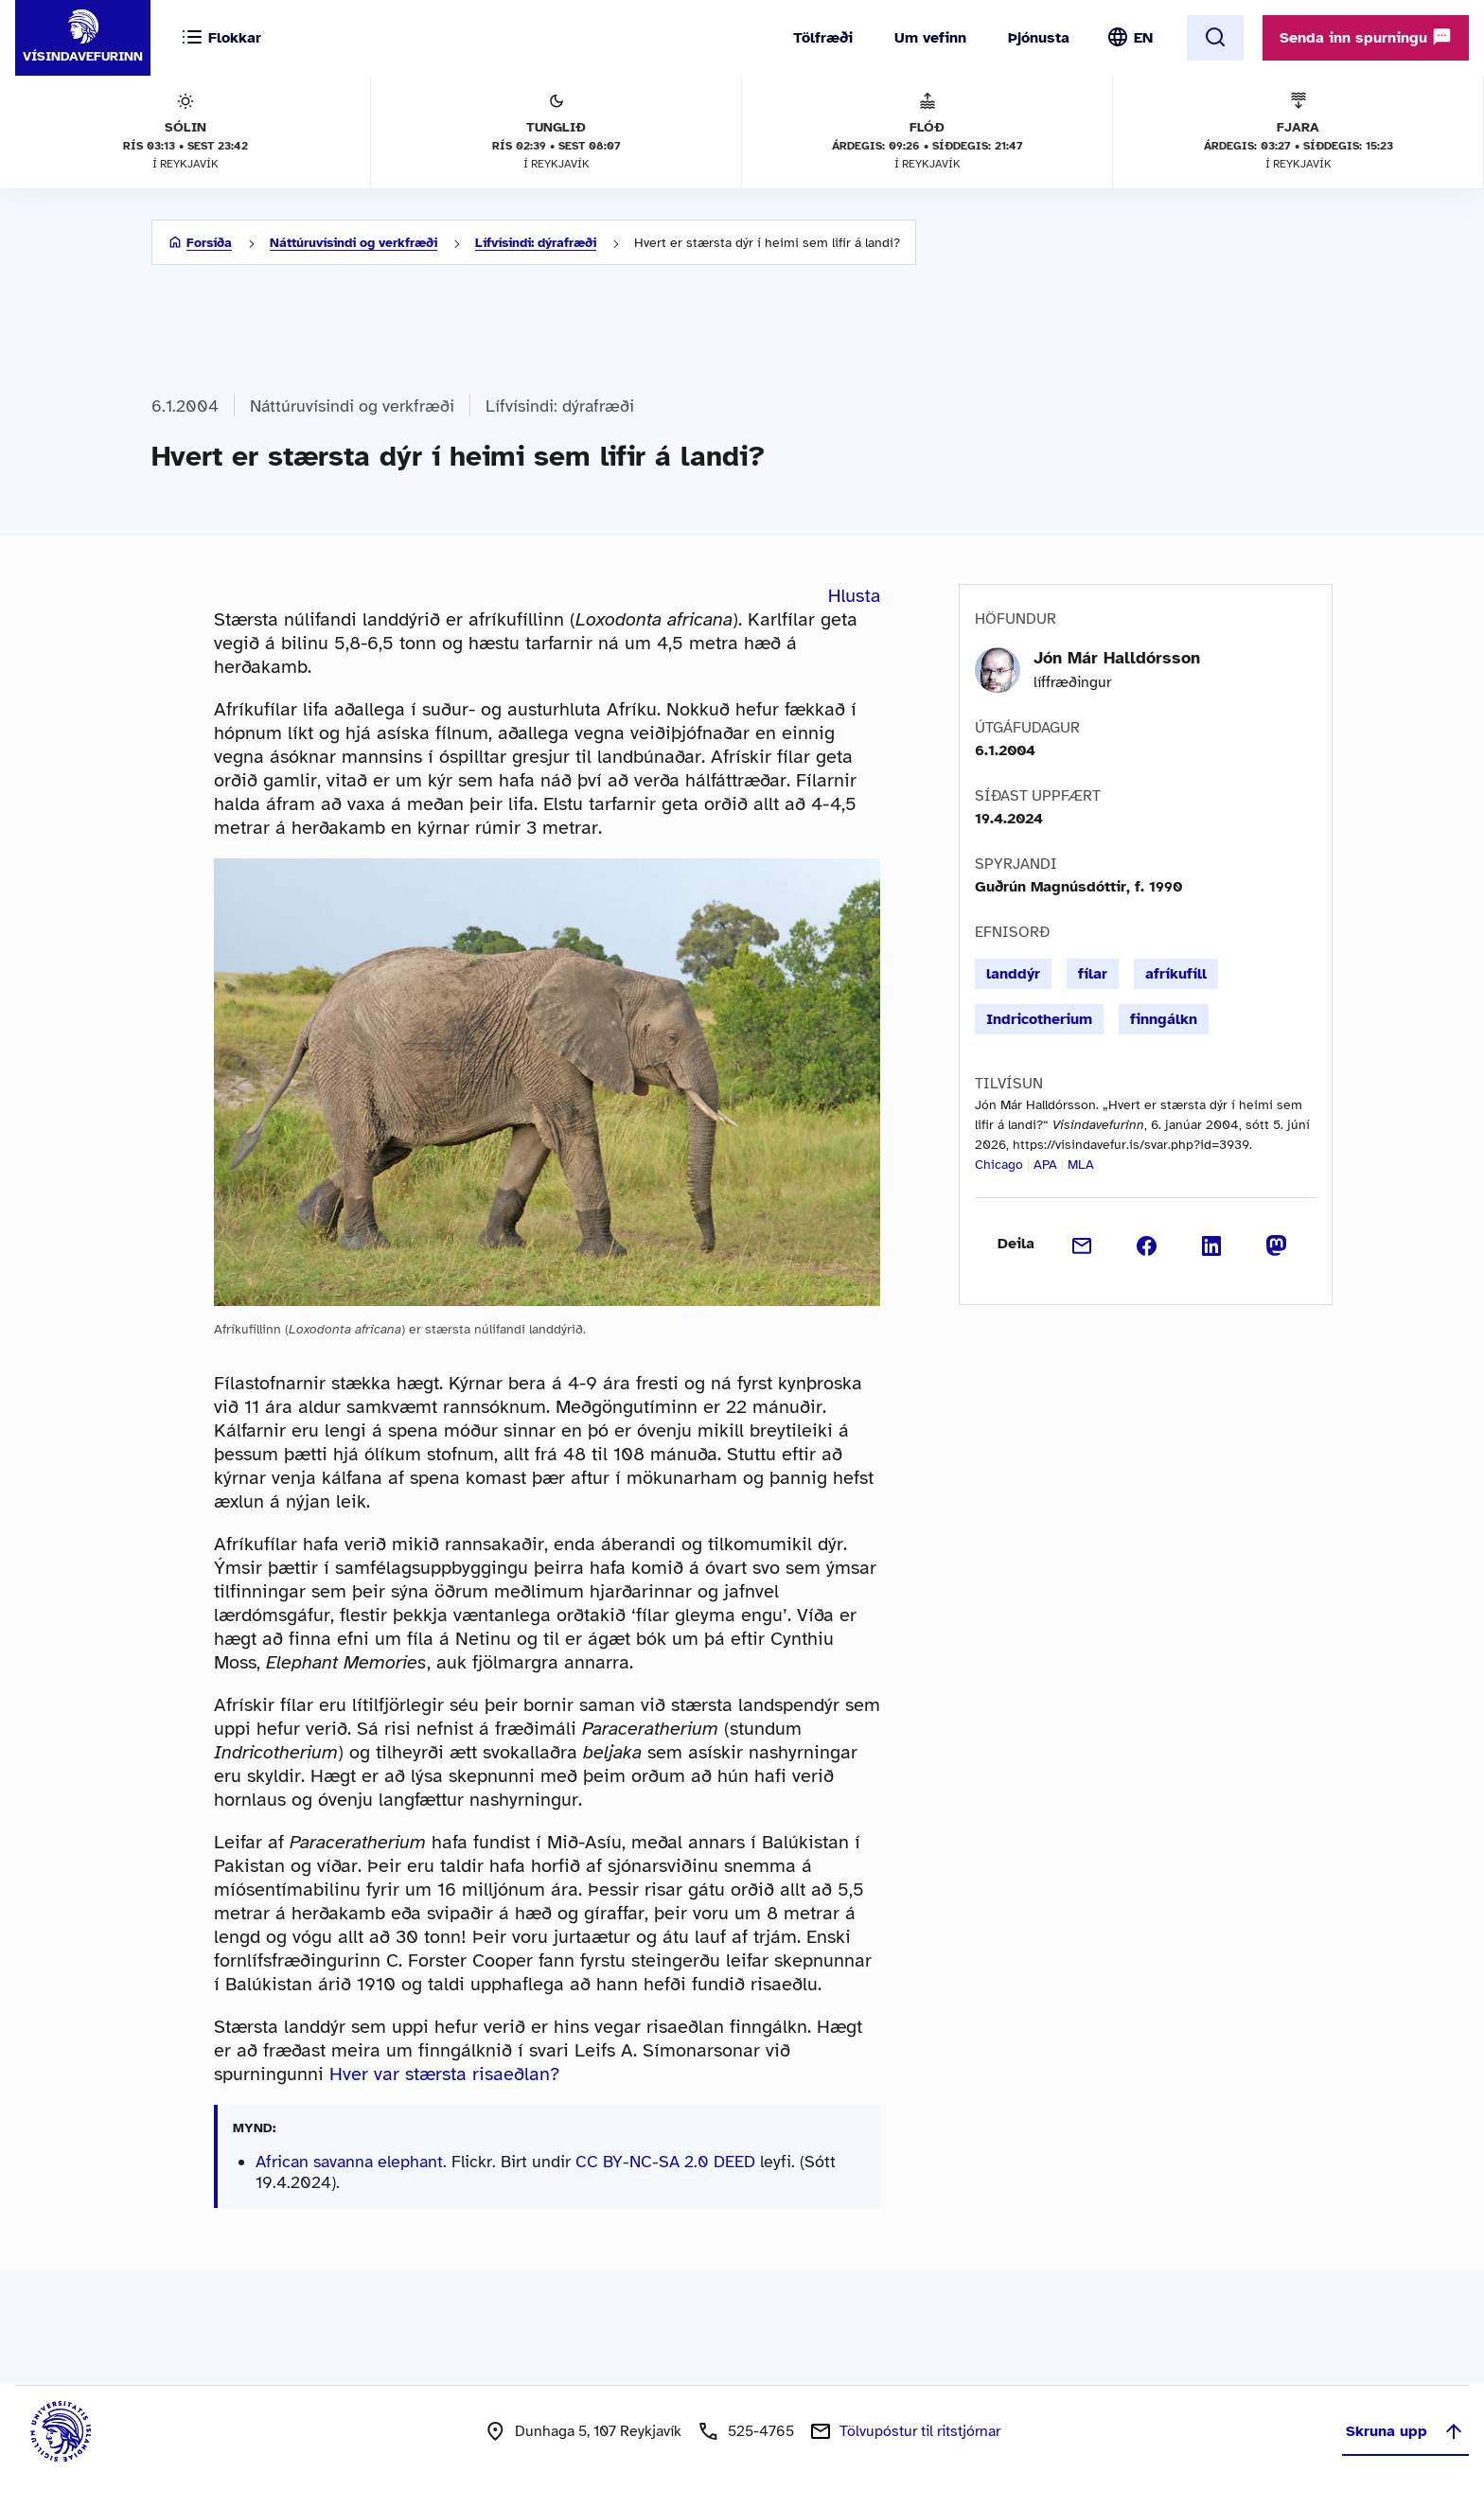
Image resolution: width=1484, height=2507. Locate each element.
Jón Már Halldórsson (1117, 657)
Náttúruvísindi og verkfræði (353, 243)
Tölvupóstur (919, 2431)
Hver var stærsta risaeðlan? (444, 2074)
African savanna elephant (349, 2161)
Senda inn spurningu (1366, 36)
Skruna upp (1405, 2431)
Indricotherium (1039, 1019)
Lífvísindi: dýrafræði (535, 243)
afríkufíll (1176, 973)
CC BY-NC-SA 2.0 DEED (665, 2161)
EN (1143, 37)
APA (1045, 1164)
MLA (1081, 1164)
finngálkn (1163, 1019)
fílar (1092, 973)
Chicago (999, 1164)
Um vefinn (930, 37)
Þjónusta (1038, 37)
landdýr (1013, 973)
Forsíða (209, 243)
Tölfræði (823, 37)
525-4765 (761, 2431)
